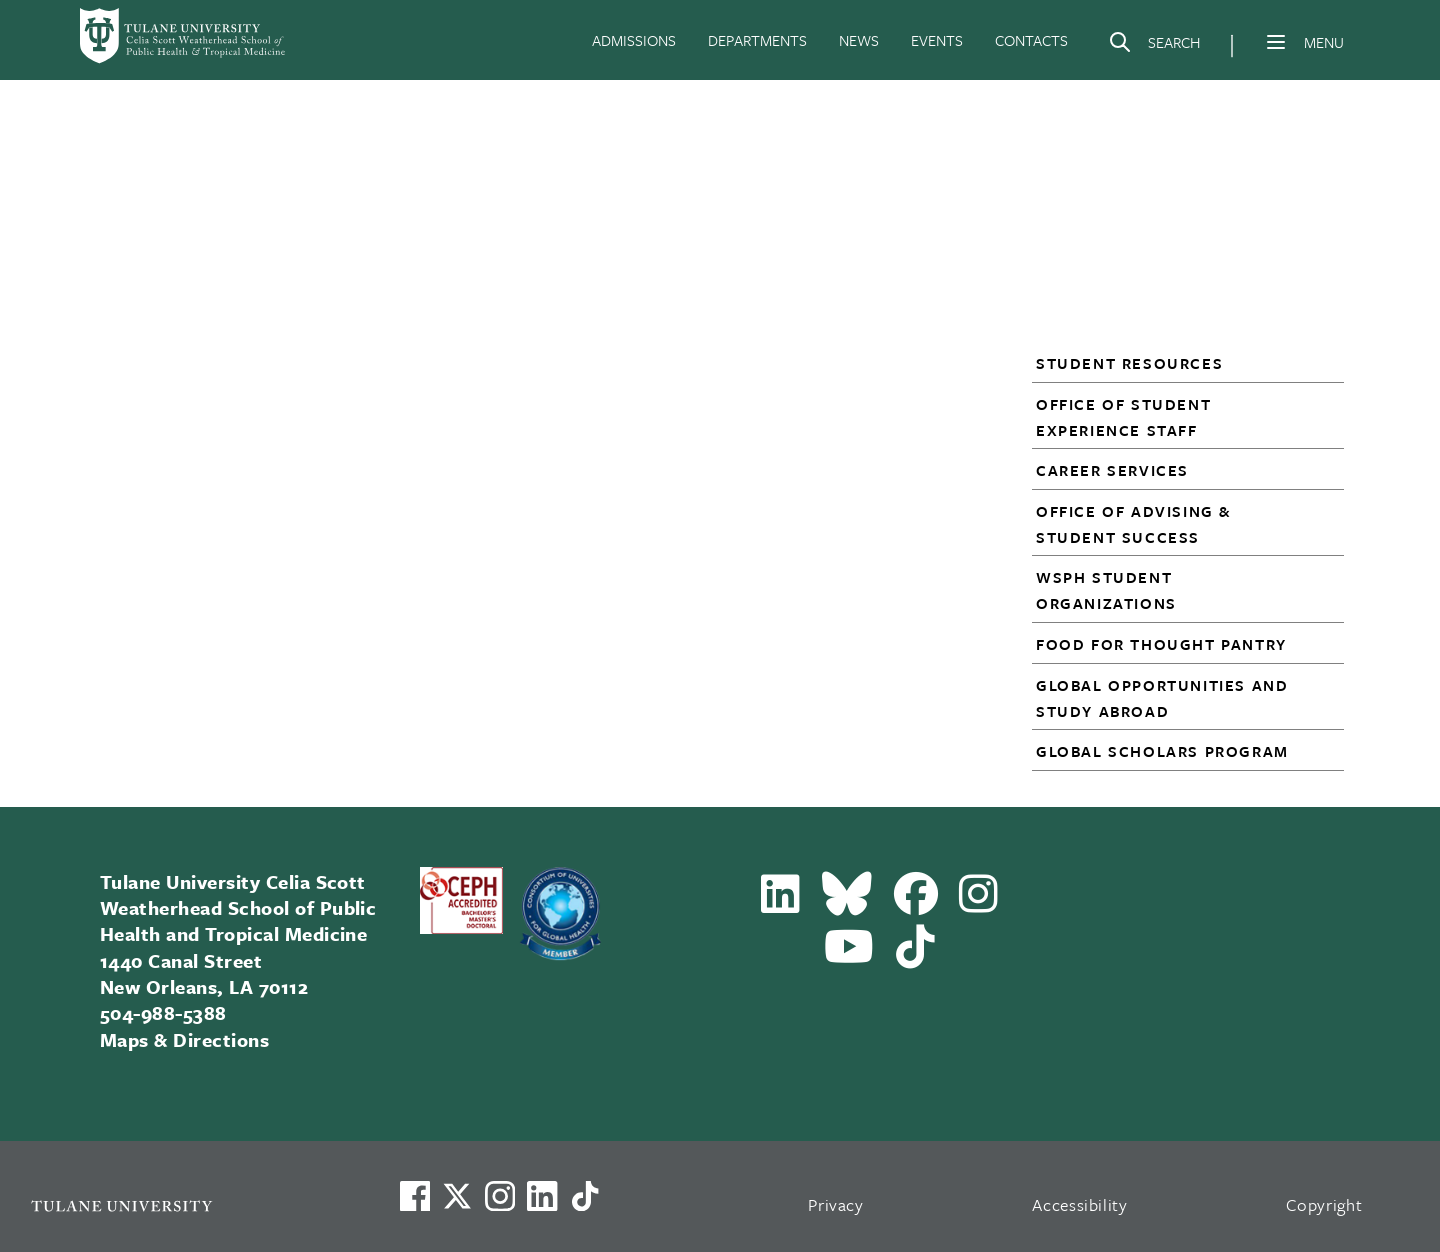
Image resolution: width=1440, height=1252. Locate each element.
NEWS (859, 40)
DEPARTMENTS (757, 40)
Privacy (836, 1204)
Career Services (1112, 470)
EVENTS (937, 40)
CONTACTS (1031, 40)
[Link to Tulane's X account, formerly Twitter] (457, 1196)
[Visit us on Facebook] (415, 1196)
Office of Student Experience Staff (1123, 417)
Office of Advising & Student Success (1133, 524)
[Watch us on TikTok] (585, 1196)
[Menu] (1276, 42)
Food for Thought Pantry (1161, 644)
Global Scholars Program (1162, 751)
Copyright (1324, 1204)
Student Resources (1129, 363)
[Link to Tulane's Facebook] (500, 1196)
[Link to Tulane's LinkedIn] (542, 1196)
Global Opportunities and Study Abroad (1162, 698)
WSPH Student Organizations (1106, 590)
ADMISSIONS (634, 40)
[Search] (1154, 46)
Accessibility (1080, 1204)
